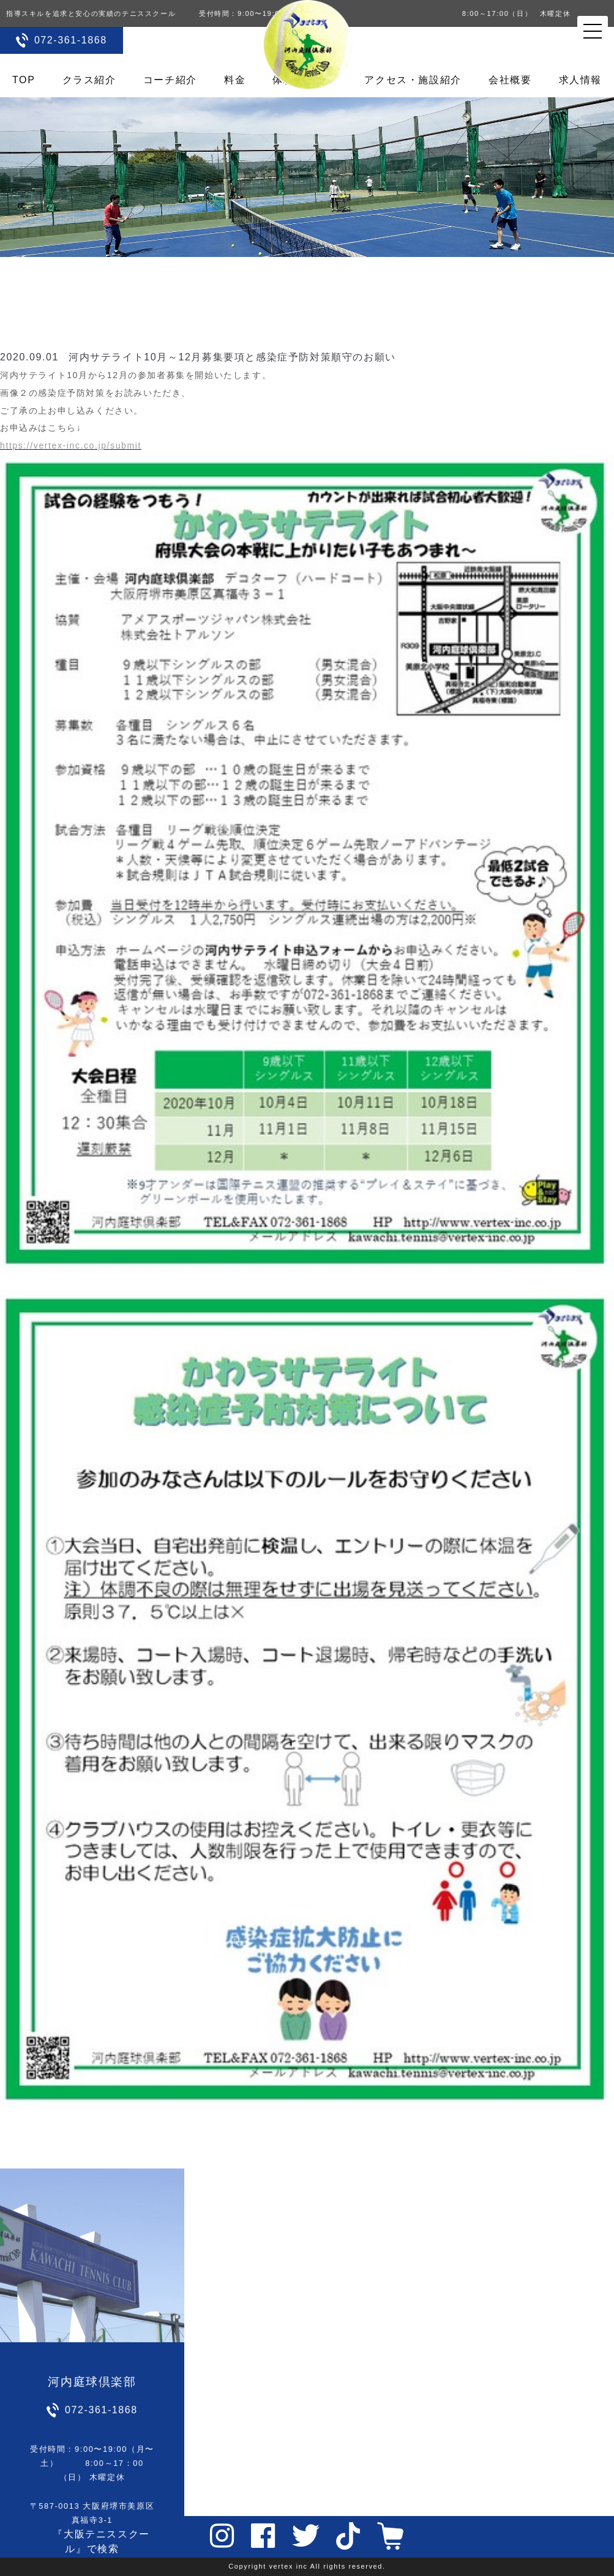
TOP (23, 80)
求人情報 (580, 80)
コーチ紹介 (170, 80)
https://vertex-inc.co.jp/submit (70, 445)
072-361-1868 (70, 40)
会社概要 (510, 80)
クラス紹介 (89, 80)
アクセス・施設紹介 (412, 80)
